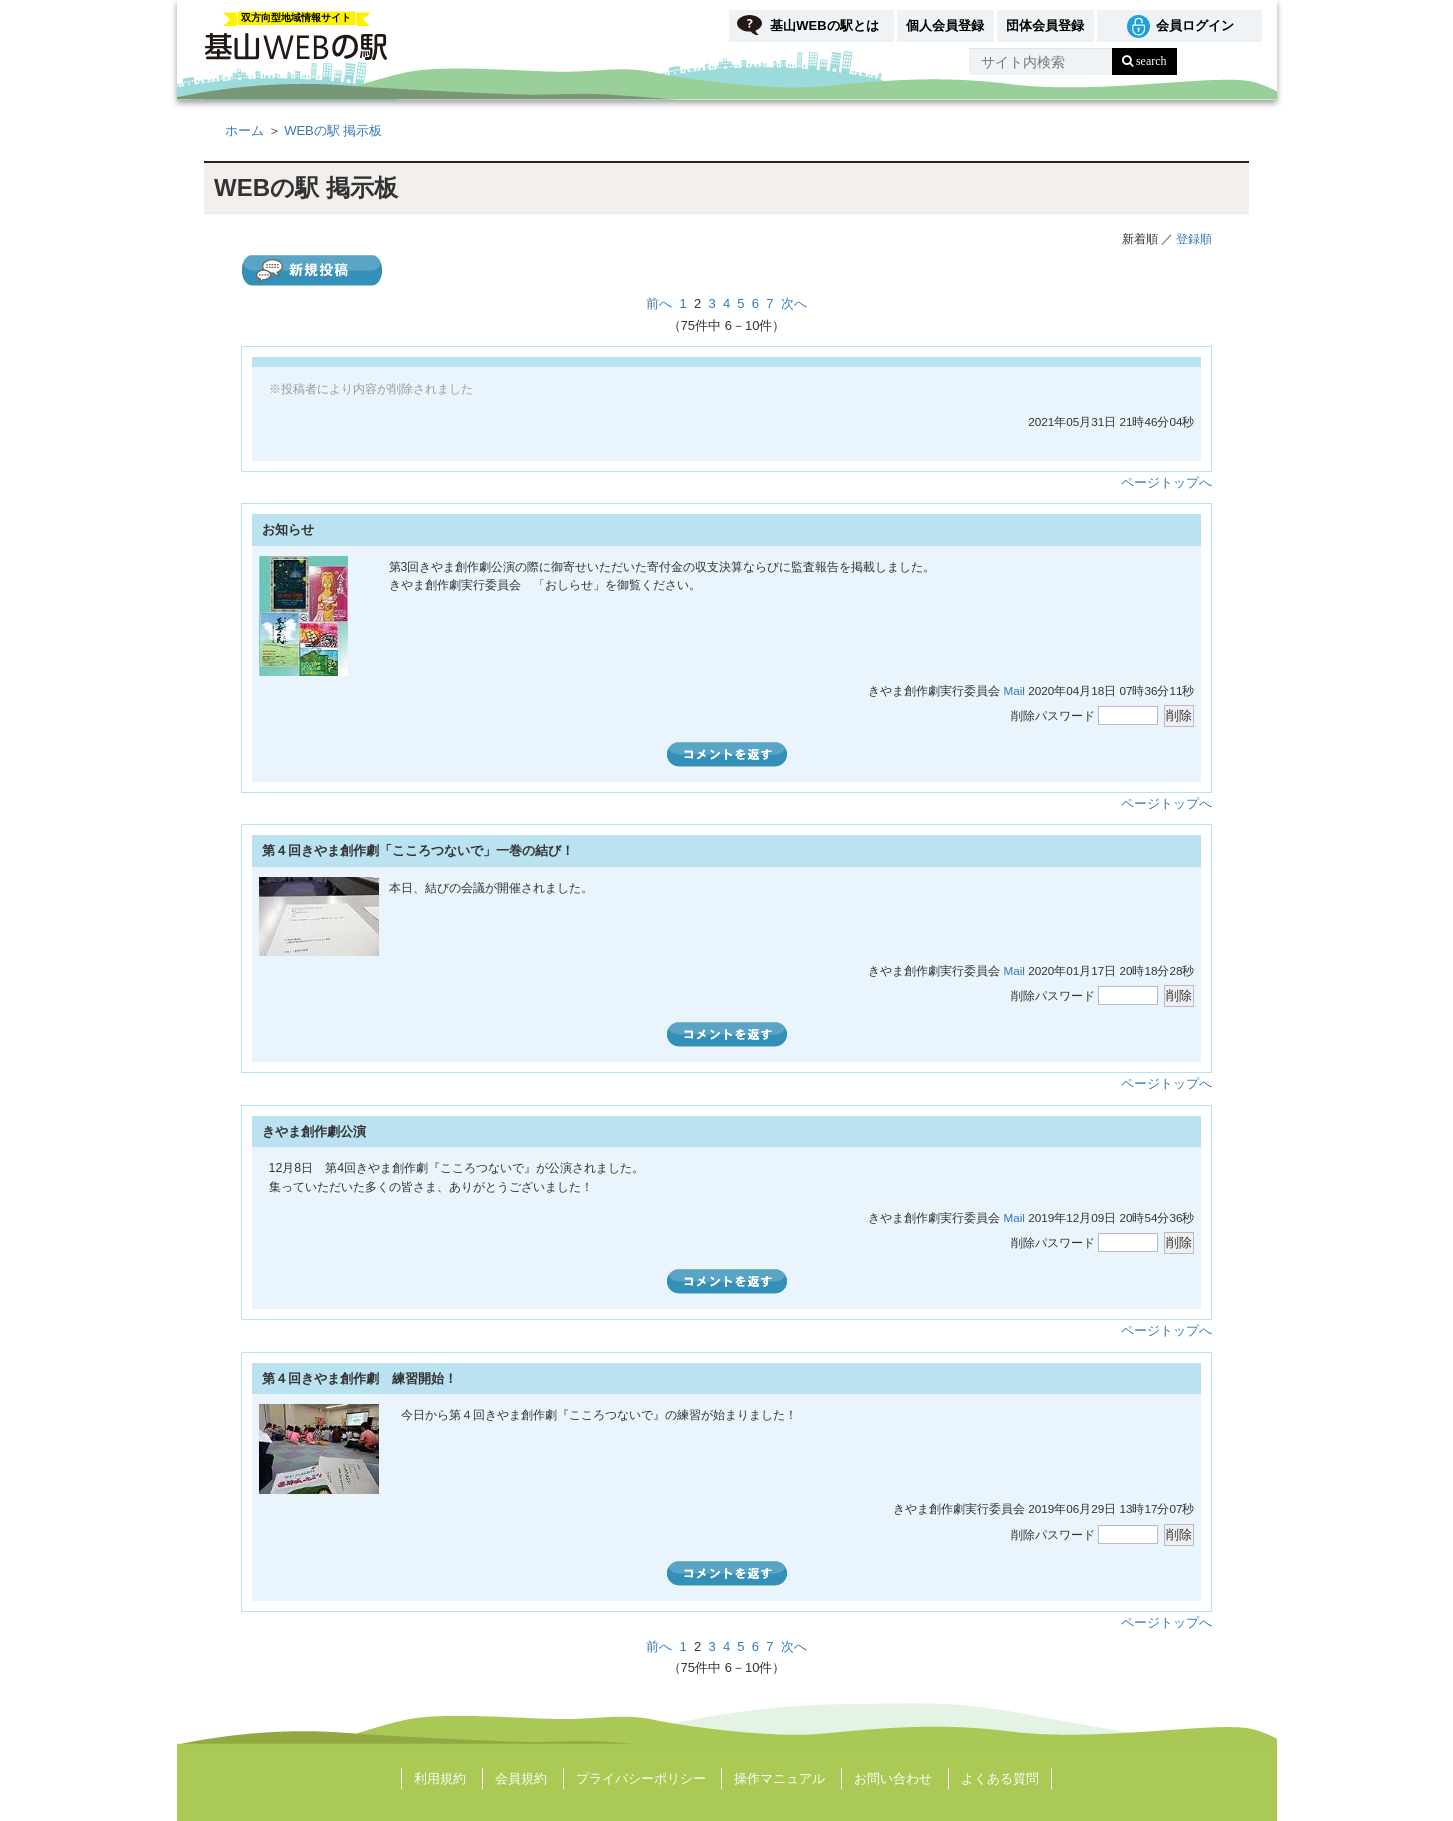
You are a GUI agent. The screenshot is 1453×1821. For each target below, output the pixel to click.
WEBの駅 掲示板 (333, 130)
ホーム (244, 130)
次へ (793, 303)
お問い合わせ (893, 1778)
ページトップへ (1166, 482)
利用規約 (440, 1778)
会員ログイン (1195, 25)
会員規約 (521, 1778)
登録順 (1194, 238)
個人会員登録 (945, 25)
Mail (1013, 690)
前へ (659, 303)
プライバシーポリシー (641, 1778)
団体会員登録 (1045, 25)
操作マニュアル (779, 1778)
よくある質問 (1000, 1778)
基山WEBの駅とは (824, 25)
